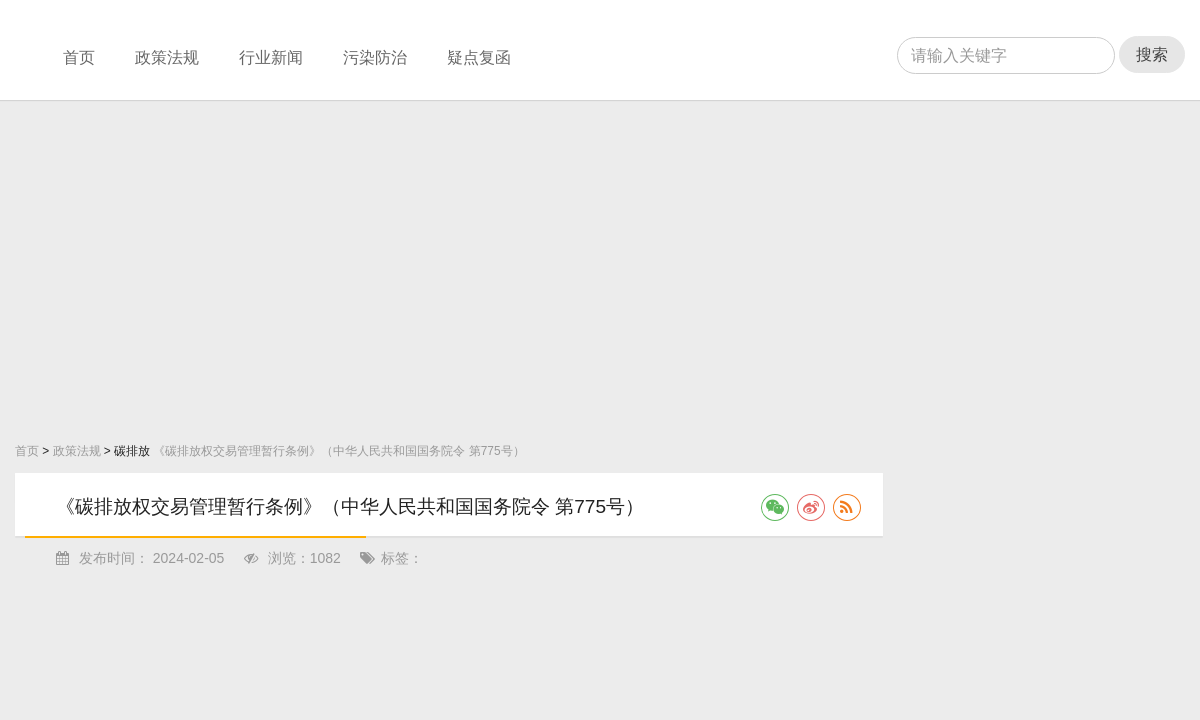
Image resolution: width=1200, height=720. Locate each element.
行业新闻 (271, 57)
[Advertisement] (216, 266)
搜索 (1152, 54)
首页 (79, 57)
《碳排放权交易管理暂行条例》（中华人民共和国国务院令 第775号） (338, 451)
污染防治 (375, 57)
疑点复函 (479, 57)
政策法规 (167, 57)
